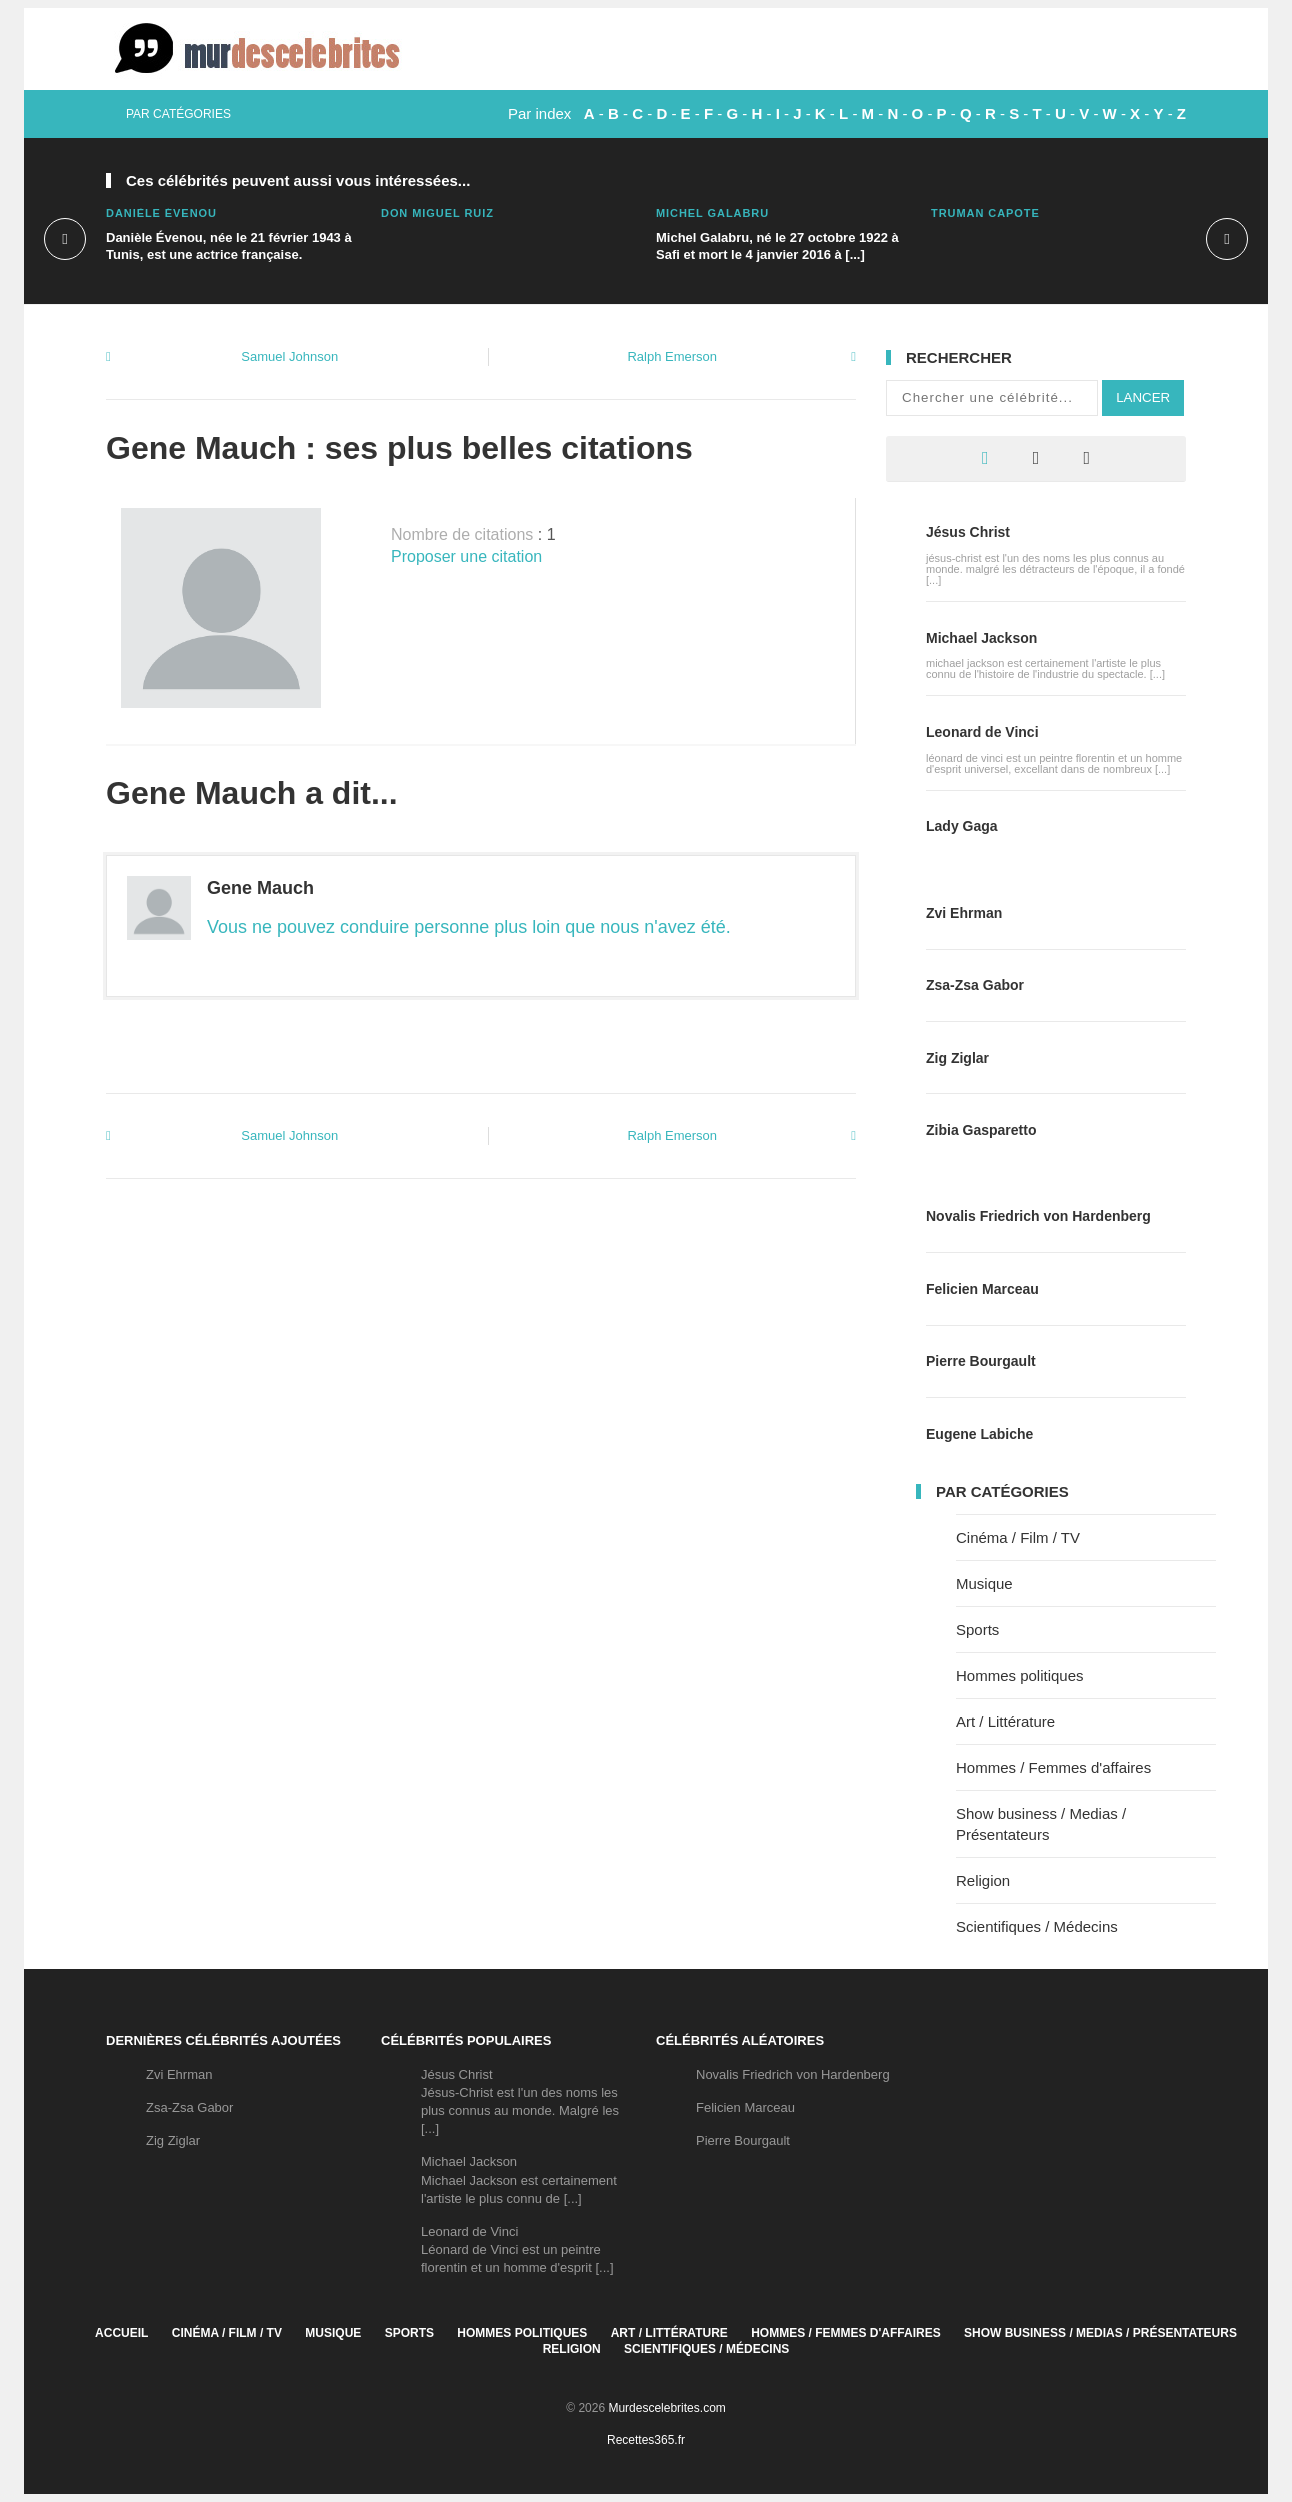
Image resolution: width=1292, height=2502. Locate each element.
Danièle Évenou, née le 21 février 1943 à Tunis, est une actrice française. (229, 246)
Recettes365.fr (646, 2440)
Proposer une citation (466, 556)
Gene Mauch (260, 888)
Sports (977, 1629)
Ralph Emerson (672, 356)
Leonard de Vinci (982, 732)
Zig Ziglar (957, 1058)
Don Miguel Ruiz (437, 213)
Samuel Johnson (289, 356)
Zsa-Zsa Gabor (975, 985)
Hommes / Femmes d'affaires (1053, 1767)
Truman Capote (985, 213)
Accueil (121, 2333)
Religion (983, 1880)
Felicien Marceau (982, 1289)
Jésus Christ (968, 532)
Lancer (1143, 397)
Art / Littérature (1005, 1721)
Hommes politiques (1020, 1675)
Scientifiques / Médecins (1037, 1926)
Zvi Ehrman (964, 913)
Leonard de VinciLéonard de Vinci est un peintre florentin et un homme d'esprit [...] (517, 2249)
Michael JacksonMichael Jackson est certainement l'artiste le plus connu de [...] (519, 2179)
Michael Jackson (981, 638)
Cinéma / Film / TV (1018, 1537)
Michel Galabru (712, 213)
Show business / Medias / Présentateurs (1100, 2333)
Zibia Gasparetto (981, 1130)
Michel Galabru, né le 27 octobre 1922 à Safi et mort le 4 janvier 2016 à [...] (777, 246)
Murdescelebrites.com (666, 2408)
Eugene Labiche (979, 1434)
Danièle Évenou (161, 213)
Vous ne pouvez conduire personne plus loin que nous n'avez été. (469, 927)
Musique (984, 1583)
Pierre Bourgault (981, 1361)
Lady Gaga (962, 826)
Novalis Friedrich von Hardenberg (1038, 1216)
